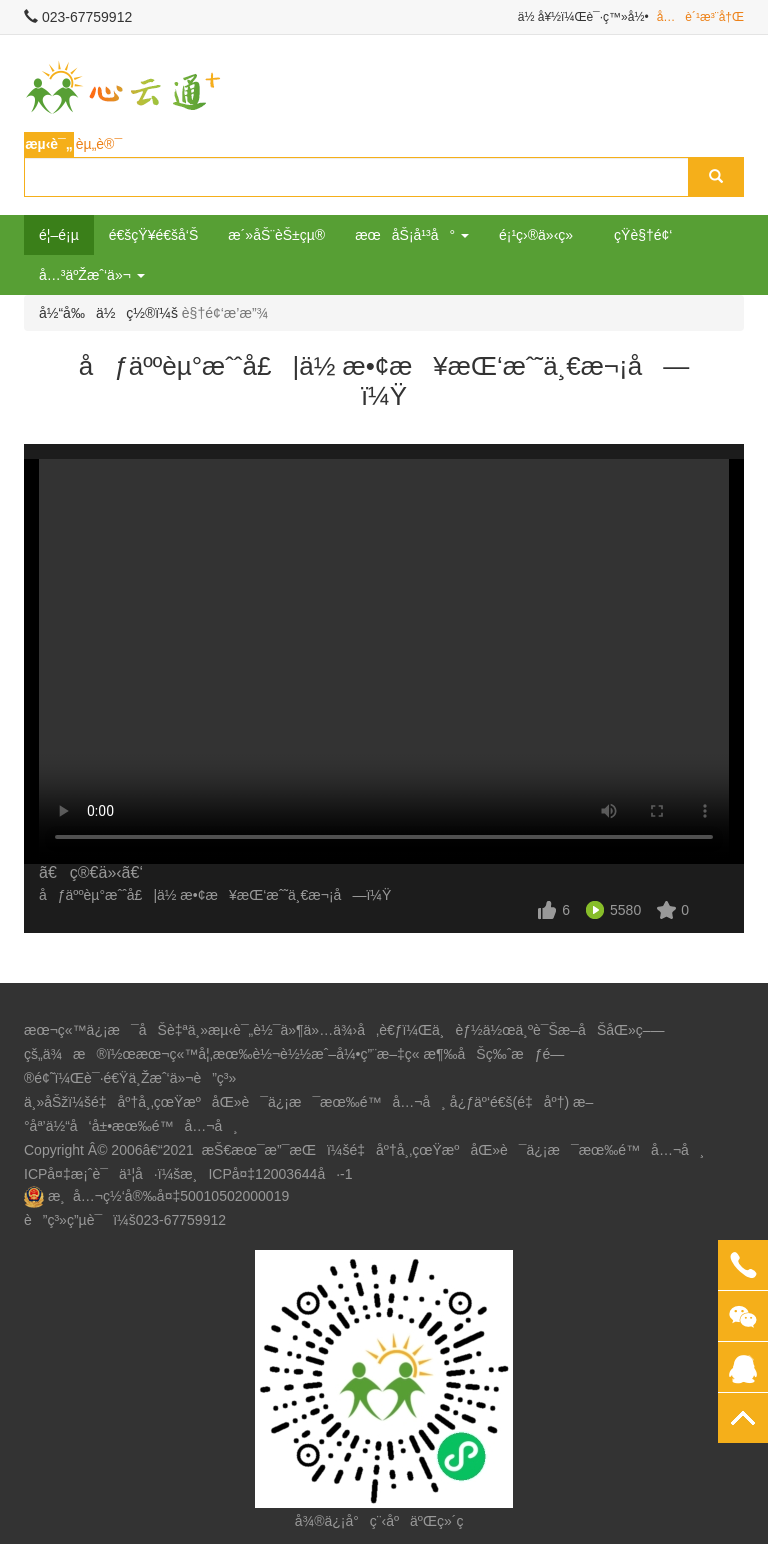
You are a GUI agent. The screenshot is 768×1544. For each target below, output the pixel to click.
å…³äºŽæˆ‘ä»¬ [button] (92, 275)
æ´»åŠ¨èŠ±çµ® (276, 235)
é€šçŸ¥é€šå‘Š (154, 235)
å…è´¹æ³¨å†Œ (700, 17)
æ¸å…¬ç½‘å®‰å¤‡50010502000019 (168, 1196)
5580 (625, 910)
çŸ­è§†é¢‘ (643, 235)
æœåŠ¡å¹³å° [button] (412, 235)
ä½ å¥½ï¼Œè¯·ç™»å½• (583, 17)
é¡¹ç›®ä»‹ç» (541, 235)
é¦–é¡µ (59, 235)
